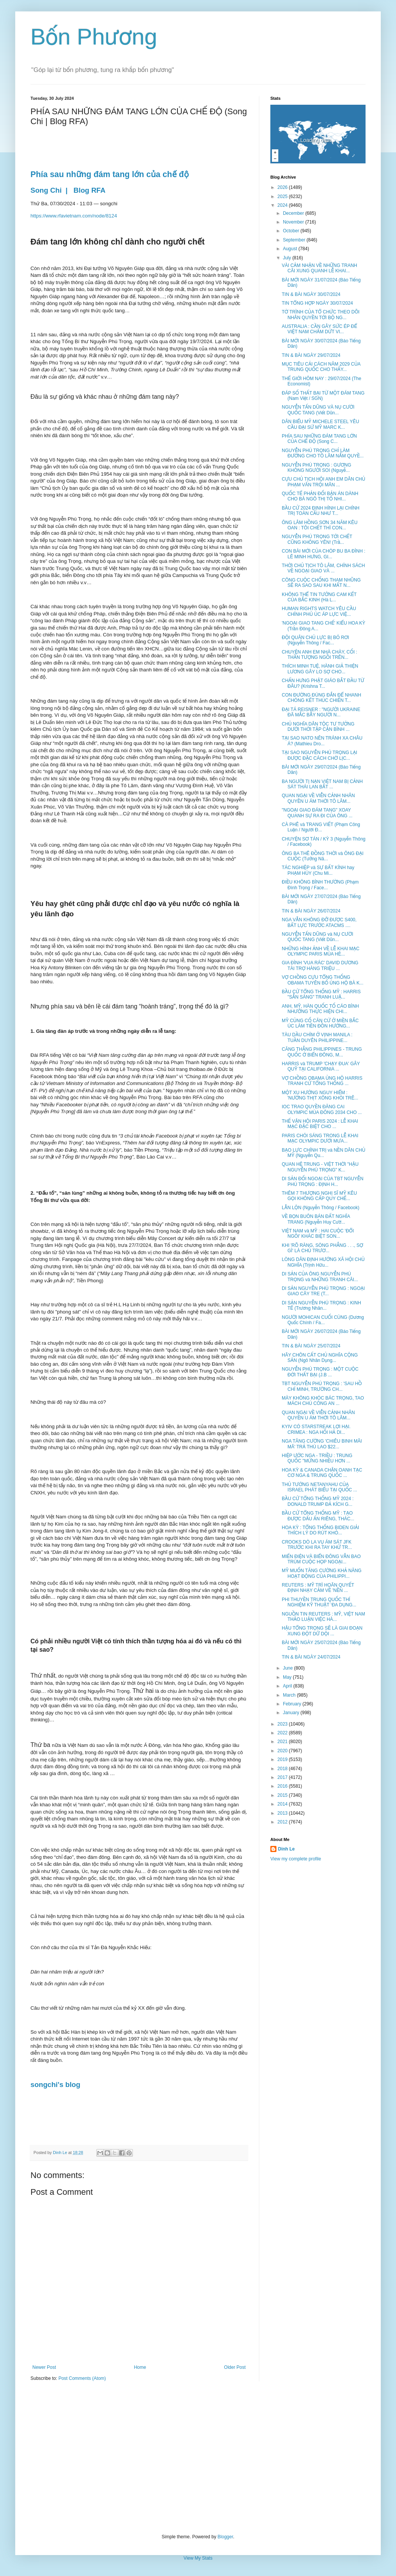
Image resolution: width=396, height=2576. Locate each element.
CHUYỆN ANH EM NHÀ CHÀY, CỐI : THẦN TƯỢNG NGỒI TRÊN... (319, 654)
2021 (283, 1741)
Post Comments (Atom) (82, 2378)
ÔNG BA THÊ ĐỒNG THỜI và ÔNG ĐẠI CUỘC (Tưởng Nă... (323, 856)
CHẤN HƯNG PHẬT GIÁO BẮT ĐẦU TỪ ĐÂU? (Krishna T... (323, 683)
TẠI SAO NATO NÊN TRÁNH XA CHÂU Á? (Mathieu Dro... (322, 740)
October (291, 230)
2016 (283, 1786)
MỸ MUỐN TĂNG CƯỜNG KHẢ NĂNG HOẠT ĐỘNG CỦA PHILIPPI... (321, 1573)
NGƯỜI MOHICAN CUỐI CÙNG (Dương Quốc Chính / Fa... (323, 1320)
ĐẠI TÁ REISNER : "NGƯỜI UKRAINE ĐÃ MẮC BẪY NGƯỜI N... (321, 712)
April (288, 1686)
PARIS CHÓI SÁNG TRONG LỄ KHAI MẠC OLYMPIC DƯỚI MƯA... (320, 1138)
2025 (283, 196)
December (294, 213)
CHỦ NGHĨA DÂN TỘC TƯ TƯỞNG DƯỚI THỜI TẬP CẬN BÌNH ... (318, 726)
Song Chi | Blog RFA (68, 190)
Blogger (225, 2536)
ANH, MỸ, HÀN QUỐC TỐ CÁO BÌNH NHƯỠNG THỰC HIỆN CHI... (320, 1009)
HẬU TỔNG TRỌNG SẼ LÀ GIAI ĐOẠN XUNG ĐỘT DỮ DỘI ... (322, 1630)
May (288, 1677)
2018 (283, 1768)
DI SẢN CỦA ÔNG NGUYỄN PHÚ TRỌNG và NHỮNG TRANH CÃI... (320, 1276)
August (291, 248)
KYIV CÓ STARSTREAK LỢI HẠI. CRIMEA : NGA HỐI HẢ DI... (316, 1429)
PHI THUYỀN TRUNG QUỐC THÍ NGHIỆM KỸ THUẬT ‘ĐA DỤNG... (319, 1602)
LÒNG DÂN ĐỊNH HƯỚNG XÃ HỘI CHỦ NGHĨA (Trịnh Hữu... (323, 1262)
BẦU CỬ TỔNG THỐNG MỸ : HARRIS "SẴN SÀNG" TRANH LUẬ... (321, 994)
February (292, 1704)
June (288, 1668)
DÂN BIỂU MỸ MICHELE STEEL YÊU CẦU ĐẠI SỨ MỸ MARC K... (320, 424)
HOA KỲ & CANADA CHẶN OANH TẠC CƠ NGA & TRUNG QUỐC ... (322, 1472)
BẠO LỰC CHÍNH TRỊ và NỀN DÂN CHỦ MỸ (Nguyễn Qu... (323, 1152)
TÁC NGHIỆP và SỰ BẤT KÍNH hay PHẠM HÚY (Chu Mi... (318, 870)
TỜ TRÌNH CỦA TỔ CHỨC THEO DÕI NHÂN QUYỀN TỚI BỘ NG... (320, 314)
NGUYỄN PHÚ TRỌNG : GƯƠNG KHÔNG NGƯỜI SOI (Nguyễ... (316, 467)
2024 (283, 205)
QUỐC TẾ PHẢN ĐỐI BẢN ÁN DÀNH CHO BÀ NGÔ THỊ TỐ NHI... (320, 496)
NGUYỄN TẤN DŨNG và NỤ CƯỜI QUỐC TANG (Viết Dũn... (317, 937)
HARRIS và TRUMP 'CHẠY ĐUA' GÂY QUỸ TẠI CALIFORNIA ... (321, 1066)
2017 (283, 1777)
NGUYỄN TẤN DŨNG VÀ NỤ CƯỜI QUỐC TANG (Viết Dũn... (318, 409)
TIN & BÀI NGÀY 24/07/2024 (311, 1657)
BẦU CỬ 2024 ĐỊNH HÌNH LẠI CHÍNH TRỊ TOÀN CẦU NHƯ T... (320, 510)
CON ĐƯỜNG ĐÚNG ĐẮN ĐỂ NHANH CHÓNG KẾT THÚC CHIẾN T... (321, 697)
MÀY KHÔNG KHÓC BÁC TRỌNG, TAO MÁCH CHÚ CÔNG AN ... (323, 1400)
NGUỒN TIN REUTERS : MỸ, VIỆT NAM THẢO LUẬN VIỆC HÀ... (323, 1616)
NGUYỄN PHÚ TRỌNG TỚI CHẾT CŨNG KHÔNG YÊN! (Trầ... (317, 539)
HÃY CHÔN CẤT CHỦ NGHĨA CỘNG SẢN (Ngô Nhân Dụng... (320, 1357)
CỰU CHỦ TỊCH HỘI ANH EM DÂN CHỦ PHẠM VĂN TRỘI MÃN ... (323, 481)
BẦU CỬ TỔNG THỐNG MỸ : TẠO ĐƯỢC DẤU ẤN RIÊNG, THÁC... (318, 1515)
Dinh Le (60, 2152)
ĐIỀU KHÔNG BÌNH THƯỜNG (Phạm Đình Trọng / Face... (320, 884)
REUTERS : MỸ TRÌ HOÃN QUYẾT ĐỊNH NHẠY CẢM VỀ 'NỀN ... (318, 1587)
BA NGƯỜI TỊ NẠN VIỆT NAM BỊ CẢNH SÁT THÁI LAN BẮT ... (322, 784)
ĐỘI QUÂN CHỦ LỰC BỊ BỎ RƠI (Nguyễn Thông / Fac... (315, 640)
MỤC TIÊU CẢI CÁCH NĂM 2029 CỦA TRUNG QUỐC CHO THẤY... (321, 366)
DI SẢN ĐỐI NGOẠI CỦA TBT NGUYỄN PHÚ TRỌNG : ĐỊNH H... (323, 1181)
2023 (283, 1724)
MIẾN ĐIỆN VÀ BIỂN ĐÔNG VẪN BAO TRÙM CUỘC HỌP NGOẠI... (321, 1559)
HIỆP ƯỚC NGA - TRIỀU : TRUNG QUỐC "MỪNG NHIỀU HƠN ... (317, 1458)
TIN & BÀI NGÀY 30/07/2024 (311, 294)
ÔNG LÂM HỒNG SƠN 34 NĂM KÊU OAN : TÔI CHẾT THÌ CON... (320, 525)
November (294, 222)
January (291, 1712)
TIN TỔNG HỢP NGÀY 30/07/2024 (317, 303)
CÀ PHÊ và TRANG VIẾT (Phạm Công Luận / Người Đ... (321, 827)
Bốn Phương (93, 37)
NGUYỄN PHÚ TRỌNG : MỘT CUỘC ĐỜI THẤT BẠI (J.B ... (320, 1371)
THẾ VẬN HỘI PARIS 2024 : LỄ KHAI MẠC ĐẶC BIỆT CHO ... (320, 1124)
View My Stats (198, 2558)
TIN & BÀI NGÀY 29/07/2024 (311, 355)
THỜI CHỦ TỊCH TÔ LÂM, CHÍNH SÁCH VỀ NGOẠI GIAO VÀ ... (323, 568)
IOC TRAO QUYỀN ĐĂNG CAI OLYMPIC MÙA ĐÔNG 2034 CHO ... (322, 1109)
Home (140, 2367)
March (290, 1695)
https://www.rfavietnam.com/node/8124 (73, 216)
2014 (283, 1804)
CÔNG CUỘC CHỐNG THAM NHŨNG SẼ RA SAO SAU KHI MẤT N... (321, 582)
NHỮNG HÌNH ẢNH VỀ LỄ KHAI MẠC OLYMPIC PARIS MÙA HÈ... (320, 951)
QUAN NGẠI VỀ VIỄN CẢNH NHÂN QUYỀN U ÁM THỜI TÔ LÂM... (318, 798)
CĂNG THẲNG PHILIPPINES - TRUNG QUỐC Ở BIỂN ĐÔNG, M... (322, 1052)
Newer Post (44, 2367)
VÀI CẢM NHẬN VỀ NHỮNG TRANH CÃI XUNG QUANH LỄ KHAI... (319, 268)
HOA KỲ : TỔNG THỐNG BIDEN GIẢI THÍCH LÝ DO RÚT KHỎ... (320, 1530)
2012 (283, 1822)
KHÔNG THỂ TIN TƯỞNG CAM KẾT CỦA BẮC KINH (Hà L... (319, 597)
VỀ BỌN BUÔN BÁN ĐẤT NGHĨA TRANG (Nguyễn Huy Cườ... (316, 1219)
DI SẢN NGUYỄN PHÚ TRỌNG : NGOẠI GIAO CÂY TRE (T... (323, 1291)
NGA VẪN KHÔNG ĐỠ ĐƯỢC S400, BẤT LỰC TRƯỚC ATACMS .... (319, 922)
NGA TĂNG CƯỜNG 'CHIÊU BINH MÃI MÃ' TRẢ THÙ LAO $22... (322, 1443)
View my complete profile (295, 1859)
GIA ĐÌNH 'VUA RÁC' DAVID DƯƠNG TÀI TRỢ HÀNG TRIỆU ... (320, 965)
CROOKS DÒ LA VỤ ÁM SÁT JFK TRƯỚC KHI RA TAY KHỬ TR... (317, 1544)
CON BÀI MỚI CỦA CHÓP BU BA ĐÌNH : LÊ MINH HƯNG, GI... (323, 553)
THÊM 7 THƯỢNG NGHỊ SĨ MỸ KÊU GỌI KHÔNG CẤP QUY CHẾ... (319, 1196)
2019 (283, 1759)
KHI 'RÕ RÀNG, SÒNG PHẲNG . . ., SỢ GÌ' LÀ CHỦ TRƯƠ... (322, 1248)
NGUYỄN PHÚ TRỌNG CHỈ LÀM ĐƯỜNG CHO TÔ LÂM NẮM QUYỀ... (323, 453)
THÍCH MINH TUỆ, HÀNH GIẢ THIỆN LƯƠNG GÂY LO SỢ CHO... (320, 668)
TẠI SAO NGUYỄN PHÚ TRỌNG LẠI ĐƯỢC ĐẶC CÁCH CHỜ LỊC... (319, 755)
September (295, 240)
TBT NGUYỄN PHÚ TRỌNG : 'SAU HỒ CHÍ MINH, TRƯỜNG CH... (322, 1386)
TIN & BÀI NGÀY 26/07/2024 (311, 911)
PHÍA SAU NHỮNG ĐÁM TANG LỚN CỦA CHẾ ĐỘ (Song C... (319, 438)
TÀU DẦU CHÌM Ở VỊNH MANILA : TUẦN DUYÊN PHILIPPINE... (317, 1037)
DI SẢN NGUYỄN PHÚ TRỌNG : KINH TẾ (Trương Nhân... (321, 1305)
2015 (283, 1795)
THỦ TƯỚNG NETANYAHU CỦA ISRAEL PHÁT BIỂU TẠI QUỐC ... (319, 1487)
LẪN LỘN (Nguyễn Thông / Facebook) (320, 1207)
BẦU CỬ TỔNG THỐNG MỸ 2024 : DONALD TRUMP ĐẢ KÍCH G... (318, 1501)
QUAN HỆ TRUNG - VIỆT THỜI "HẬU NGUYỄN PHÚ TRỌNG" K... (320, 1167)
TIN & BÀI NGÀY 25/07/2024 (311, 1346)
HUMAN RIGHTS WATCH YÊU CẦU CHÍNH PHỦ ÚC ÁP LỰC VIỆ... (319, 611)
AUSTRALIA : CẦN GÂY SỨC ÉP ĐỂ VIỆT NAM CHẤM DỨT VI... (319, 329)
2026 (283, 187)
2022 (283, 1732)
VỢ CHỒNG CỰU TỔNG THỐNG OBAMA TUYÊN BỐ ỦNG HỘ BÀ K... (322, 980)
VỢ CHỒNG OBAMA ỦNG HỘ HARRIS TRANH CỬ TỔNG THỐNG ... (322, 1080)
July (287, 257)
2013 (283, 1813)
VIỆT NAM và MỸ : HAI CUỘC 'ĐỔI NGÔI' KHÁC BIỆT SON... (318, 1233)
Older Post (235, 2367)
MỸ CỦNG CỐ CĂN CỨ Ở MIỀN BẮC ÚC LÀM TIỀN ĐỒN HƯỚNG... (320, 1023)
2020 (283, 1750)
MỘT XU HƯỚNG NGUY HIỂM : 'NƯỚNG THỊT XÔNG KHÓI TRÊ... (320, 1095)
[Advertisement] (198, 2457)
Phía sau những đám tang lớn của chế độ (109, 174)
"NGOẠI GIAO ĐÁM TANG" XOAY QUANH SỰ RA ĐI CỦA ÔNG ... (317, 812)
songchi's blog (55, 2085)
